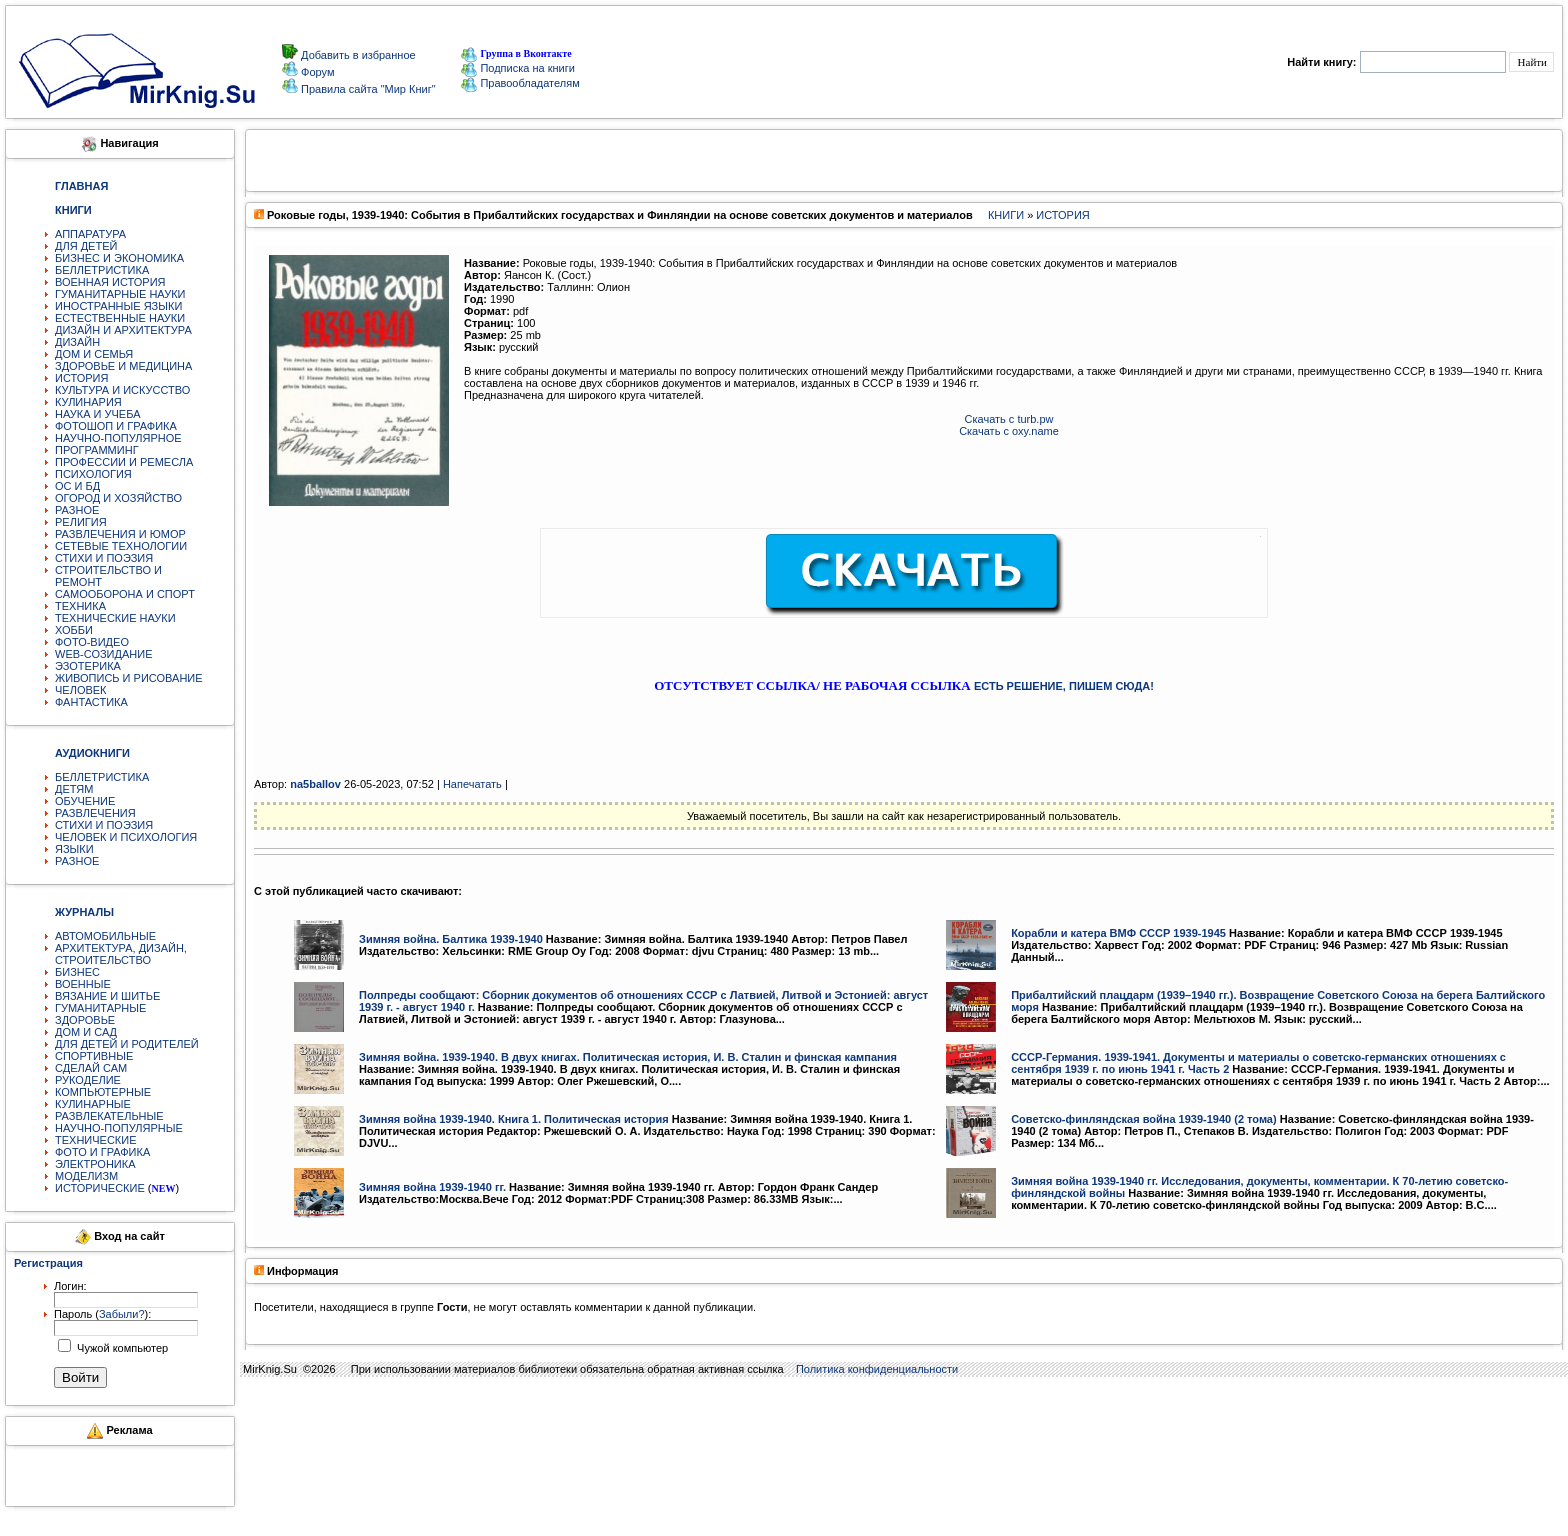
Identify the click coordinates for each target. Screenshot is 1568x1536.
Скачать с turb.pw (1009, 419)
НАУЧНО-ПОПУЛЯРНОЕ (118, 438)
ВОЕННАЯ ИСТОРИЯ (110, 282)
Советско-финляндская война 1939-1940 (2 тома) (1144, 1119)
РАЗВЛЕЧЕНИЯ (95, 813)
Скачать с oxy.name (1009, 431)
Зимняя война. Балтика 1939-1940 (451, 939)
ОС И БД (77, 486)
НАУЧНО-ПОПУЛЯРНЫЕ (119, 1128)
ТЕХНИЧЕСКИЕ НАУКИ (115, 618)
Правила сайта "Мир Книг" (367, 89)
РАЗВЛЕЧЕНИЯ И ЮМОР (120, 534)
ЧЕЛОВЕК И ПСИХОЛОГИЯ (126, 837)
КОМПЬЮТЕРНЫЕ (103, 1092)
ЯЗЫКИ (74, 849)
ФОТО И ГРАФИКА (102, 1152)
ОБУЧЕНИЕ (85, 801)
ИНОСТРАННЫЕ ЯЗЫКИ (118, 306)
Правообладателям (520, 83)
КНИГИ (1006, 215)
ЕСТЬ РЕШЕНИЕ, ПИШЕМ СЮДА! (1064, 686)
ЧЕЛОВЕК (81, 690)
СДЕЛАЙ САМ (91, 1068)
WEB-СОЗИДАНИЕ (104, 654)
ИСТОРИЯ (81, 378)
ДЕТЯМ (74, 789)
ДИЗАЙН (77, 342)
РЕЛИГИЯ (81, 522)
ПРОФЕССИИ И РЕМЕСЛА (124, 462)
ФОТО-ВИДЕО (92, 642)
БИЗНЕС (77, 972)
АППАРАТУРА (90, 234)
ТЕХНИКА (80, 606)
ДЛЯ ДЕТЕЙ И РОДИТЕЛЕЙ (127, 1044)
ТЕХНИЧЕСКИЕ (96, 1140)
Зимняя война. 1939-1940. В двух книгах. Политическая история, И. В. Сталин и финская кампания (628, 1057)
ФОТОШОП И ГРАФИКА (116, 426)
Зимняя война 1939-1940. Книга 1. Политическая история (514, 1119)
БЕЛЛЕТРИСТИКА (102, 270)
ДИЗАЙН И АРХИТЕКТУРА (123, 330)
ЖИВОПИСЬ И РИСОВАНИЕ (129, 678)
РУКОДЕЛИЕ (88, 1080)
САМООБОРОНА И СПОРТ (125, 594)
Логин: (70, 1286)
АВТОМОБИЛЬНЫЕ (105, 936)
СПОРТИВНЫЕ (94, 1056)
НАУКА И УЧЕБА (98, 414)
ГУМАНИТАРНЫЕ (100, 1008)
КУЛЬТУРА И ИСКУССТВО (122, 390)
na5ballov (315, 784)
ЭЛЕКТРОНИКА (95, 1164)
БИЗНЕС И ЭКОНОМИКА (119, 258)
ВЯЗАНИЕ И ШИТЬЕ (107, 996)
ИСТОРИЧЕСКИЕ (100, 1188)
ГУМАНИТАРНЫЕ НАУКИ (120, 294)
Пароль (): (102, 1314)
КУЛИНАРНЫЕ (93, 1104)
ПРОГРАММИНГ (97, 450)
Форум (316, 72)
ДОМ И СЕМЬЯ (94, 354)
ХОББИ (74, 630)
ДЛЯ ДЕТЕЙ (86, 246)
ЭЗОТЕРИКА (88, 666)
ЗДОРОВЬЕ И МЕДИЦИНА (123, 366)
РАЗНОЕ (77, 510)
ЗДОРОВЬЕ (85, 1020)
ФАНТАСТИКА (91, 702)
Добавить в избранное (357, 55)
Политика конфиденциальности (877, 1369)
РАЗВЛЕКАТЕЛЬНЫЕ (109, 1116)
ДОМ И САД (86, 1032)
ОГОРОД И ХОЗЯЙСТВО (118, 498)
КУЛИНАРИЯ (88, 402)
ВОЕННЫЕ (83, 984)
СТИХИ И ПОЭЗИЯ (104, 558)
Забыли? (122, 1314)
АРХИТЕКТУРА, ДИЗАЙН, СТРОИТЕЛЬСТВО (121, 954)
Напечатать (472, 784)
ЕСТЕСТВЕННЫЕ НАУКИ (120, 318)
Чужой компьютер (121, 1348)
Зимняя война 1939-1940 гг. (432, 1187)
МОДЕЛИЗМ (86, 1176)
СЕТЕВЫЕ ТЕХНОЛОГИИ (121, 546)
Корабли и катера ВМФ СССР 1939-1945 (1118, 933)
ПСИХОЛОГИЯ (93, 474)
